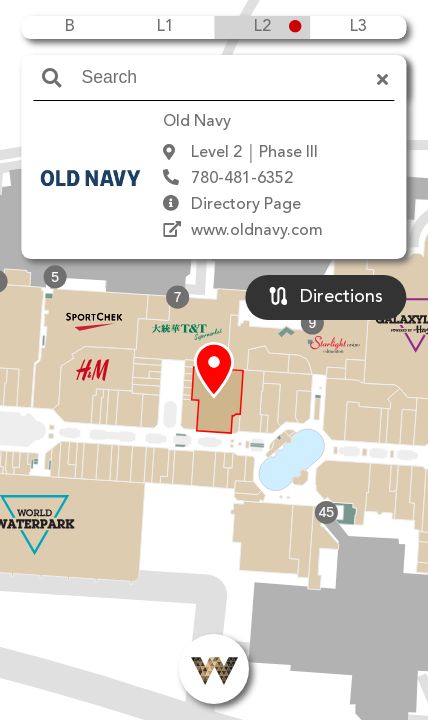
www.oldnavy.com (257, 231)
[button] (214, 371)
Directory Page (246, 205)
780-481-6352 (242, 179)
